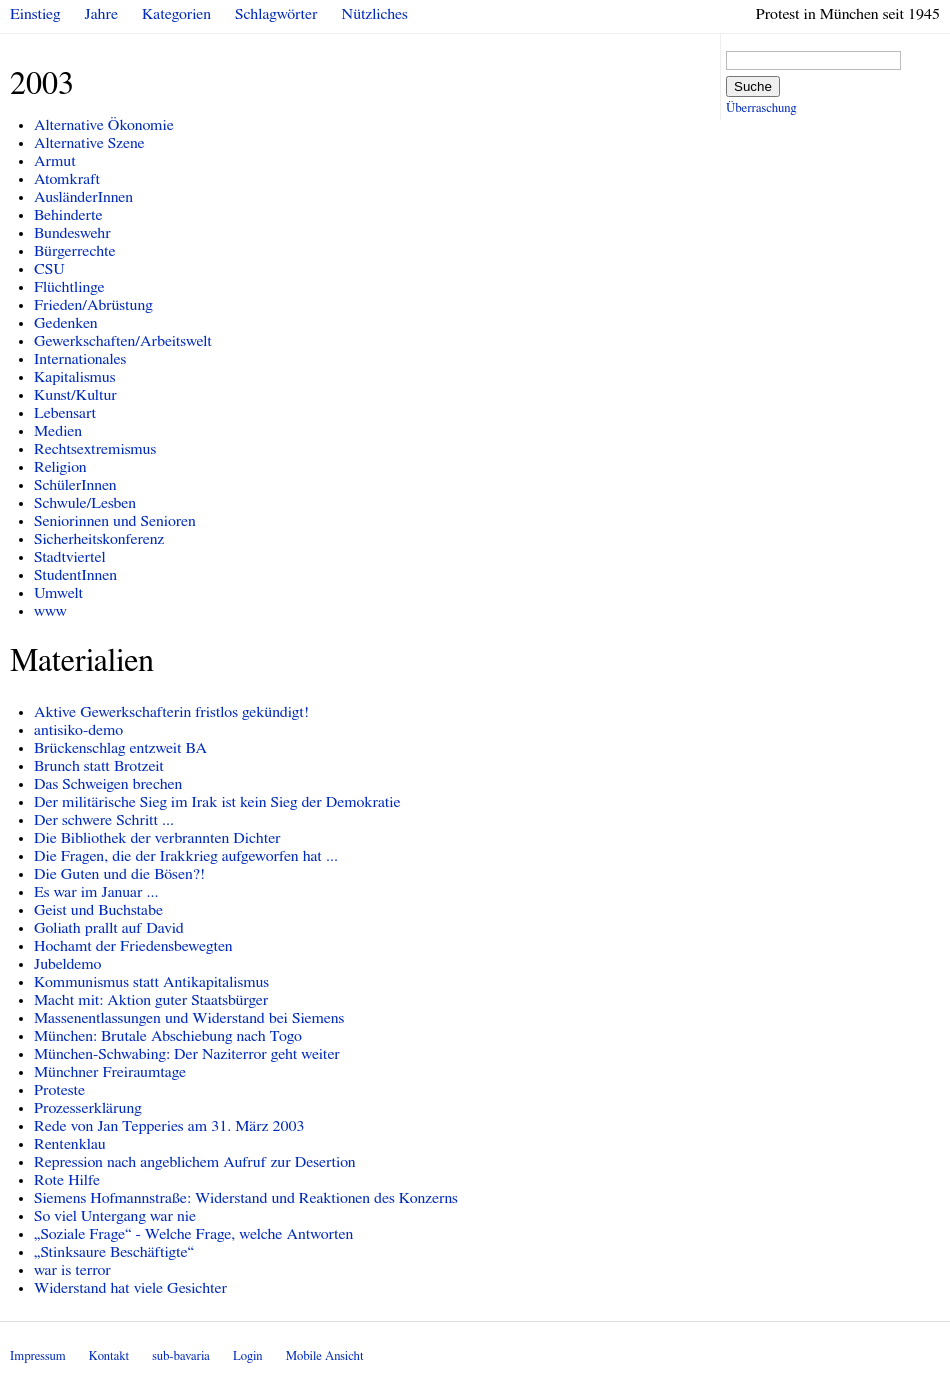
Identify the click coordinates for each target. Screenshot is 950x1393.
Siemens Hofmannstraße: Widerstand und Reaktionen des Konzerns (246, 1198)
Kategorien (176, 14)
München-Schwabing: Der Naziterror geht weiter (187, 1054)
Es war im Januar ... (96, 892)
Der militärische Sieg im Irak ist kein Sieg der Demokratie (217, 802)
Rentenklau (69, 1144)
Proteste (59, 1090)
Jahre (101, 14)
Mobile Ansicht (325, 1356)
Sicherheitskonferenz (99, 539)
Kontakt (109, 1356)
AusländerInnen (83, 197)
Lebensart (65, 413)
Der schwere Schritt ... (104, 820)
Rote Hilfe (67, 1180)
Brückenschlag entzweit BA (120, 748)
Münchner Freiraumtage (110, 1072)
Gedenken (66, 323)
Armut (55, 161)
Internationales (80, 359)
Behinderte (68, 215)
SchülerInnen (75, 485)
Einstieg (35, 14)
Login (248, 1356)
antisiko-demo (78, 730)
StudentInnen (75, 575)
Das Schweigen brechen (108, 784)
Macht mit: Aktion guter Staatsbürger (151, 1000)
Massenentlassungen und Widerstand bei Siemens (189, 1018)
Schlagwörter (276, 14)
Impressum (38, 1356)
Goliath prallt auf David (109, 928)
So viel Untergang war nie (115, 1216)
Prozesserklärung (88, 1108)
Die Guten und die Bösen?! (119, 874)
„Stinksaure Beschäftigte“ (114, 1252)
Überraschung (761, 108)
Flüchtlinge (69, 287)
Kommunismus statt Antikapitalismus (151, 982)
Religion (60, 467)
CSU (49, 269)
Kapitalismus (75, 377)
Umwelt (58, 593)
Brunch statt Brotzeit (99, 766)
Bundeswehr (72, 233)
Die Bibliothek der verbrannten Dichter (157, 838)
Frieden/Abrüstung (93, 305)
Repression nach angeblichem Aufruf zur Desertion (195, 1162)
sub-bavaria (180, 1356)
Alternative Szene (89, 143)
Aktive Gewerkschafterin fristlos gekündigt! (171, 712)
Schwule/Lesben (85, 503)
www (50, 611)
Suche (753, 86)
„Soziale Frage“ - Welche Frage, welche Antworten (193, 1234)
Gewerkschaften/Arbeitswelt (123, 341)
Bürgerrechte (75, 251)
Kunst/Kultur (75, 395)
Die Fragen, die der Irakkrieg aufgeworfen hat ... (186, 856)
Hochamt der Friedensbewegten (133, 946)
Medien (58, 431)
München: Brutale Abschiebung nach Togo (168, 1036)
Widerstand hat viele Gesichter (130, 1288)
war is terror (72, 1270)
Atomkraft (67, 179)
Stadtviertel (70, 557)
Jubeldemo (67, 964)
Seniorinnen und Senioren (115, 521)
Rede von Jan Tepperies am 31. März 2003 (169, 1126)
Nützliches (375, 14)
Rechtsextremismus (95, 449)
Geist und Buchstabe (98, 910)
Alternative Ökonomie (104, 125)
